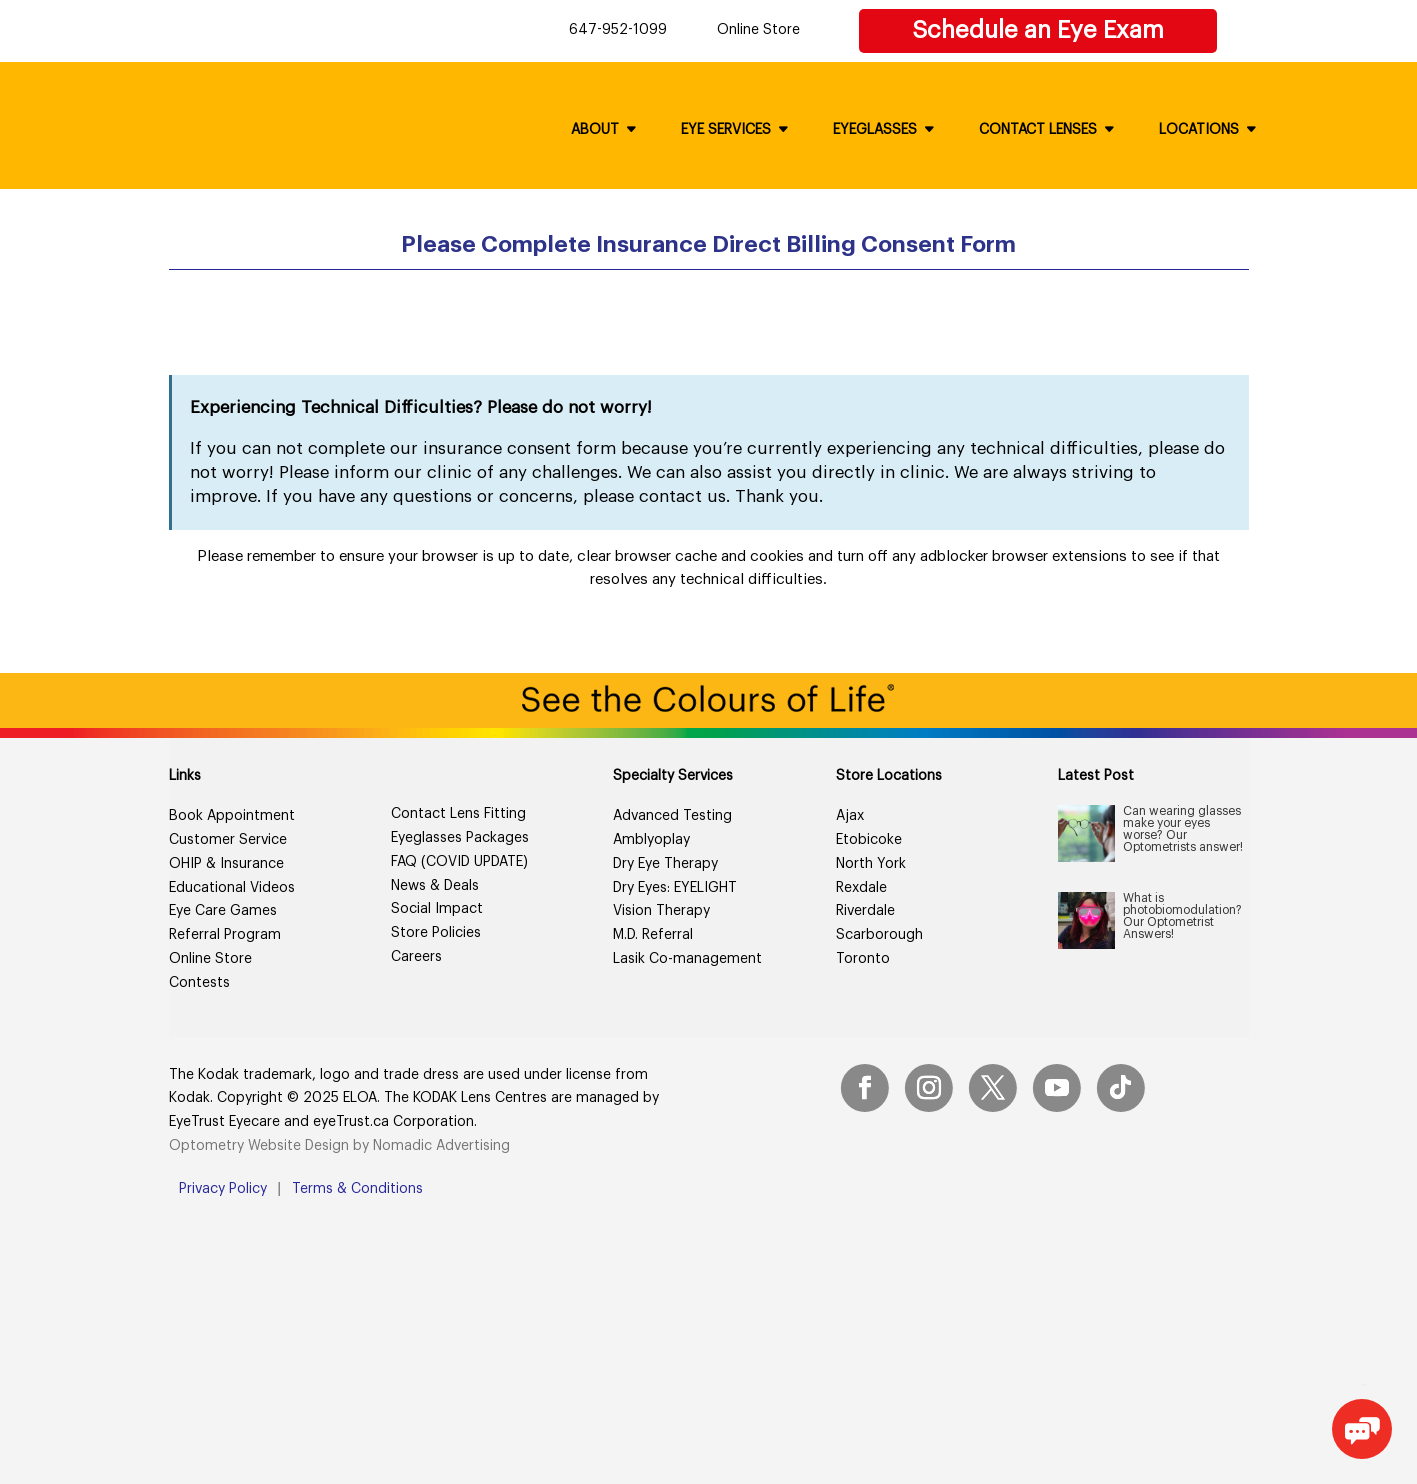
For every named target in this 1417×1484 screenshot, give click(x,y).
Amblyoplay (651, 840)
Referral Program (225, 935)
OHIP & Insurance (226, 864)
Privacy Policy (223, 1189)
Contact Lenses (1038, 130)
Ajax (850, 816)
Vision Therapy (661, 911)
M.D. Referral (653, 935)
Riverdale (865, 911)
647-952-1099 (618, 30)
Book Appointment (232, 816)
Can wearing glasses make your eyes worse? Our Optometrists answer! (1183, 829)
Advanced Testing (672, 816)
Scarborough (879, 935)
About (595, 130)
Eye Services (726, 130)
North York (871, 864)
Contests (199, 983)
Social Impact (437, 909)
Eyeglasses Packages (460, 838)
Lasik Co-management (687, 959)
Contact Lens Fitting (458, 814)
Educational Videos (232, 888)
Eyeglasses (875, 130)
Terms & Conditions (357, 1189)
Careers (416, 957)
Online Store (758, 30)
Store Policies (436, 933)
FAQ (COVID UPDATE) (459, 862)
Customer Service (228, 840)
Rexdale (861, 888)
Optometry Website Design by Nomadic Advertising (339, 1146)
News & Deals (435, 886)
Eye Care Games (223, 911)
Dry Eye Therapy (665, 864)
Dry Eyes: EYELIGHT (675, 888)
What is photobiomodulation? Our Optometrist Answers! (1182, 916)
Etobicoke (869, 840)
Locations (1199, 130)
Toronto (863, 959)
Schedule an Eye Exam (1038, 30)
